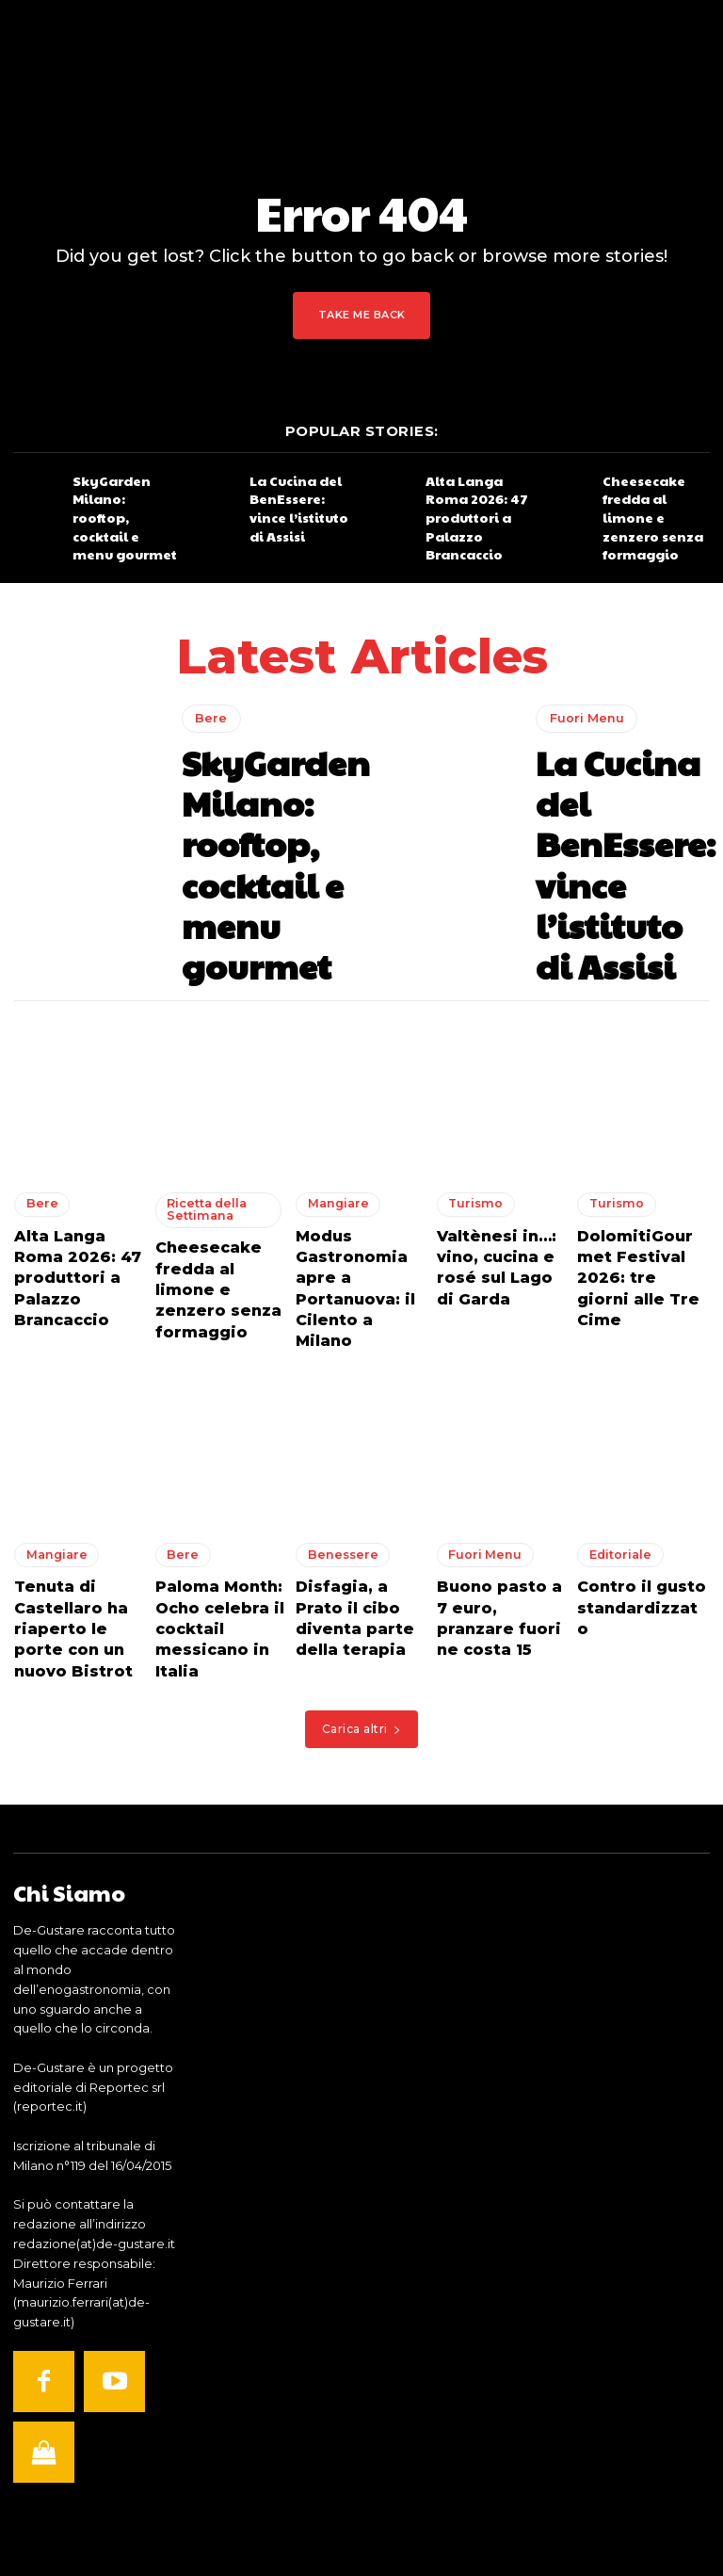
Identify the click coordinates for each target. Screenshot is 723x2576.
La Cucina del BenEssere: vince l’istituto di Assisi (296, 498)
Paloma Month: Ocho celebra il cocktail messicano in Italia (208, 1440)
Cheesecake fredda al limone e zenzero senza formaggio (654, 498)
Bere (208, 707)
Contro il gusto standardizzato (631, 1415)
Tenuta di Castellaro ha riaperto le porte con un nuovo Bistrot (73, 1440)
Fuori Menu (582, 718)
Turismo (470, 1071)
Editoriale (613, 1378)
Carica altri (362, 1530)
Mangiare (331, 1071)
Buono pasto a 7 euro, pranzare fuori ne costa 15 (495, 1423)
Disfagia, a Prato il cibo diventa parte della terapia (355, 1432)
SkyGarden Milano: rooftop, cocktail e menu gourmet (123, 498)
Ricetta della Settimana (199, 1077)
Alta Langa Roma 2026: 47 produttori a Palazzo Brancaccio (477, 498)
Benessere (335, 1378)
